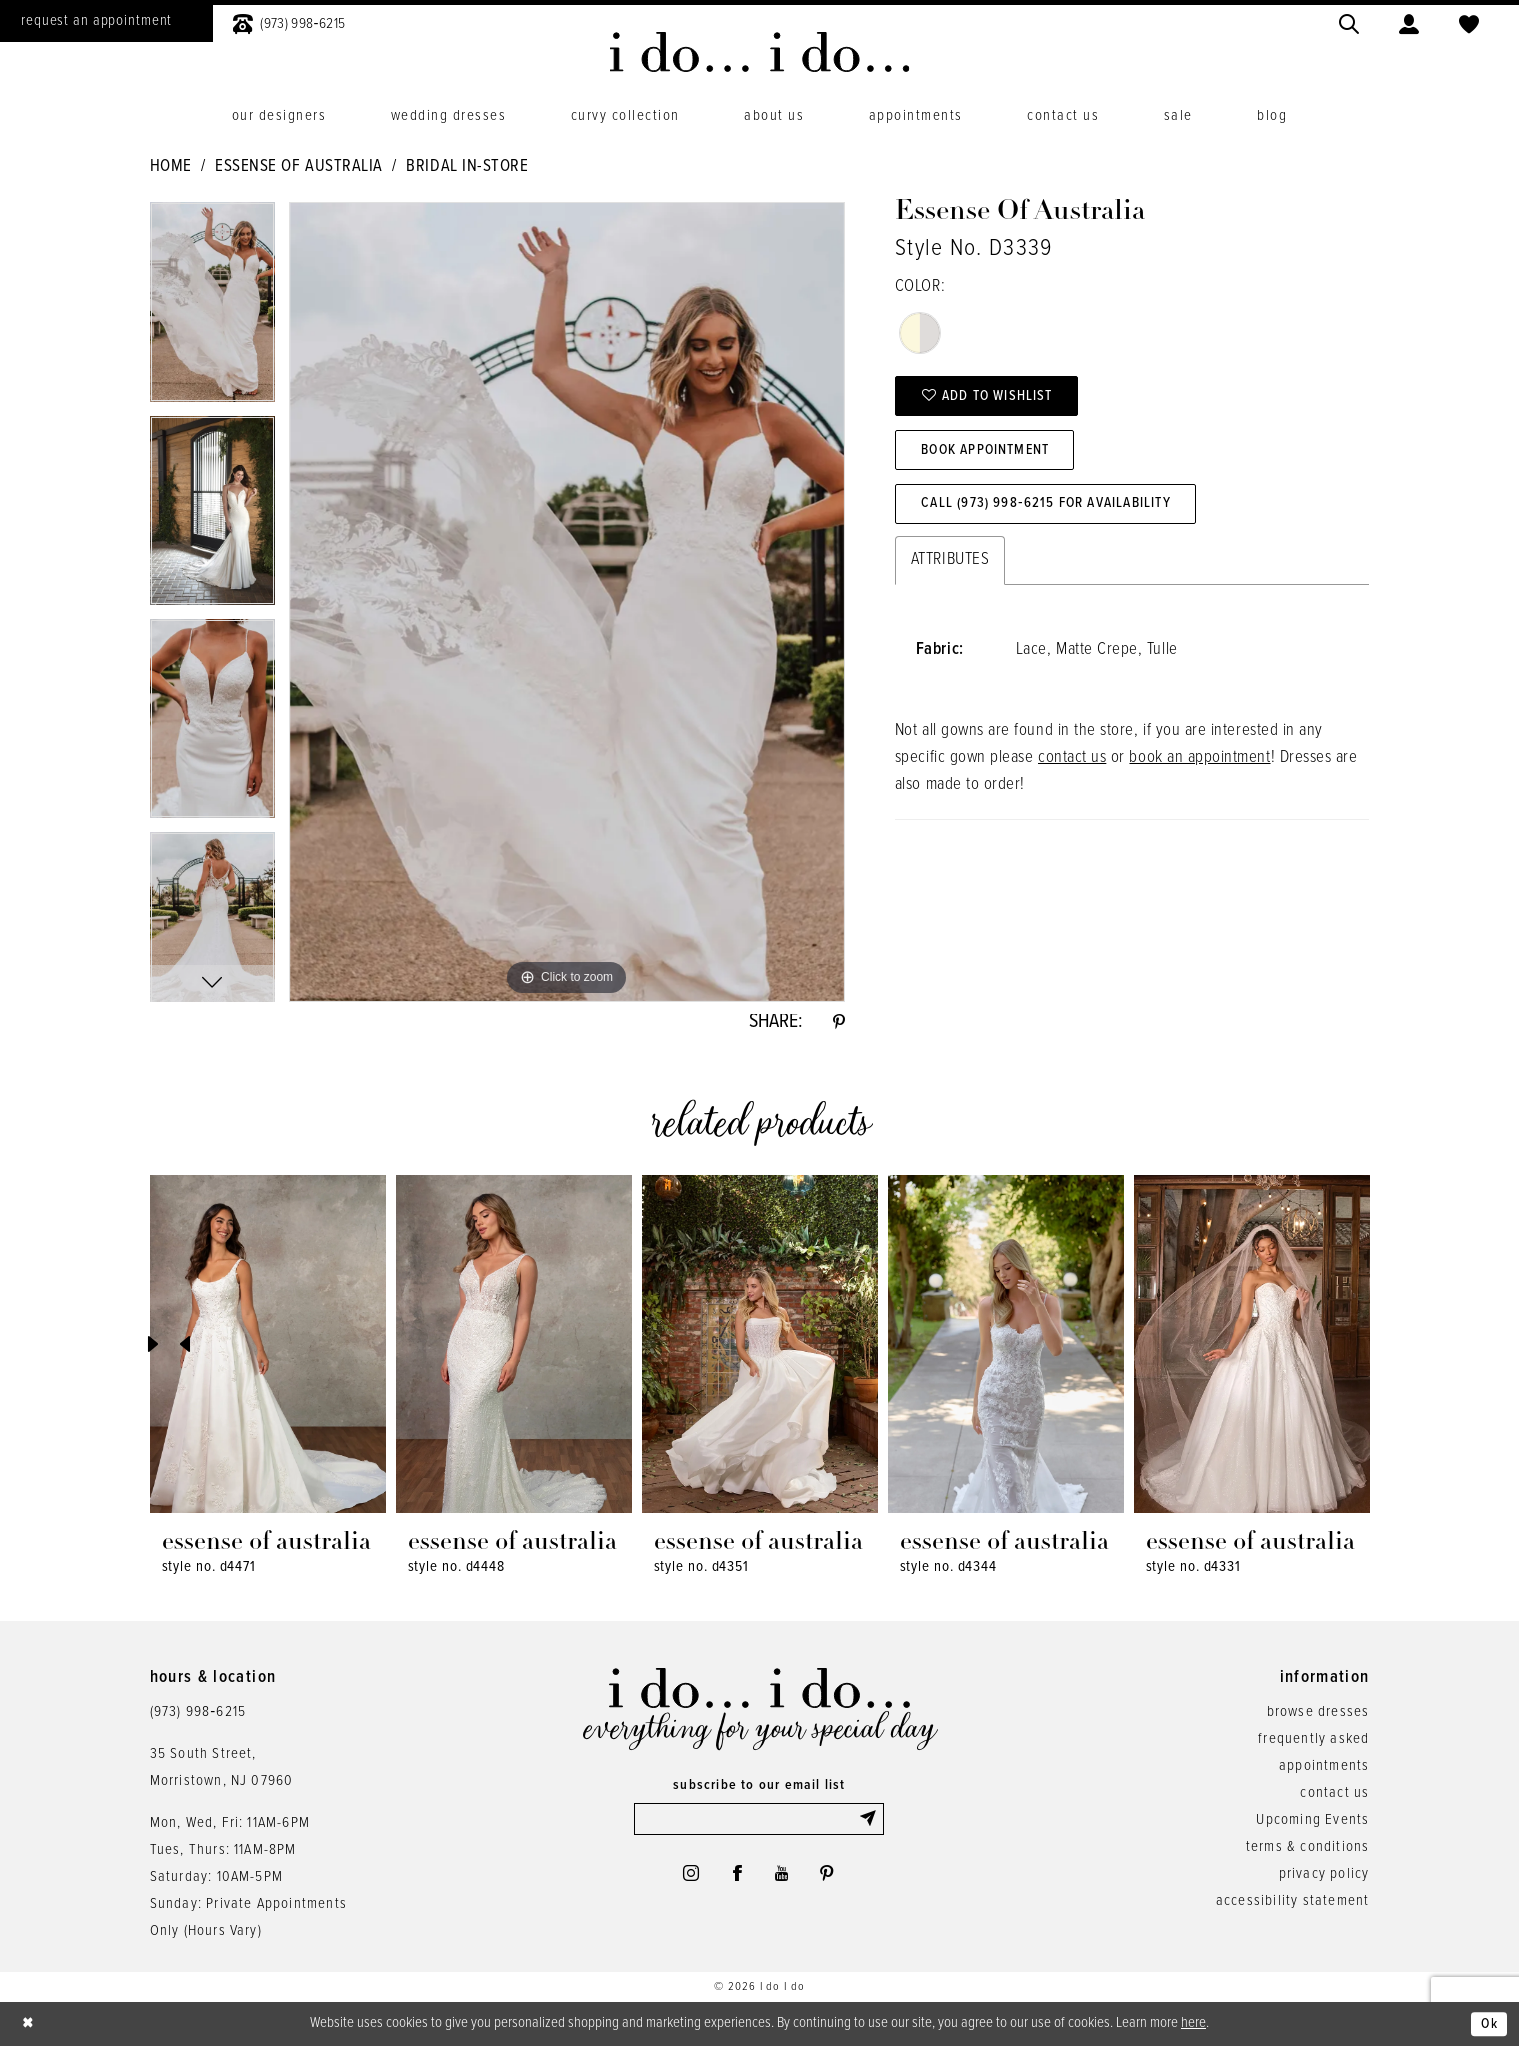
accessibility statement (1293, 1904)
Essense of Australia (299, 167)
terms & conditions (1308, 1850)
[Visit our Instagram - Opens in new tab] (686, 1881)
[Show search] (1349, 21)
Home (171, 167)
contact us (1072, 770)
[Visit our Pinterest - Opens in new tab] (833, 1881)
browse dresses (1318, 1715)
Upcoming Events (1312, 1823)
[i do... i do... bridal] (759, 52)
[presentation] (268, 1347)
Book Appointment (994, 457)
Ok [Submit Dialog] (1487, 2028)
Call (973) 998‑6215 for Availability (1059, 515)
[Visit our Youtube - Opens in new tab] (784, 1881)
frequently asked (1313, 1742)
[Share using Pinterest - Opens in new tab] (838, 1024)
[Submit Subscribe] (870, 1824)
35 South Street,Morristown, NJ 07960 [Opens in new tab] (222, 1770)
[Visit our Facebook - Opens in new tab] (736, 1881)
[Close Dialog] (30, 2028)
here (1193, 2027)
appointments (1324, 1769)
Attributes (950, 572)
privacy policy (1324, 1877)
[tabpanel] (212, 308)
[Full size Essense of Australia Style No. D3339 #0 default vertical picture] (567, 602)
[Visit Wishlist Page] (1469, 21)
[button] (1409, 21)
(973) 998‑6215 (198, 1715)
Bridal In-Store (467, 167)
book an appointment (1199, 770)
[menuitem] (289, 21)
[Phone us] (289, 21)
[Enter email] (759, 1824)
